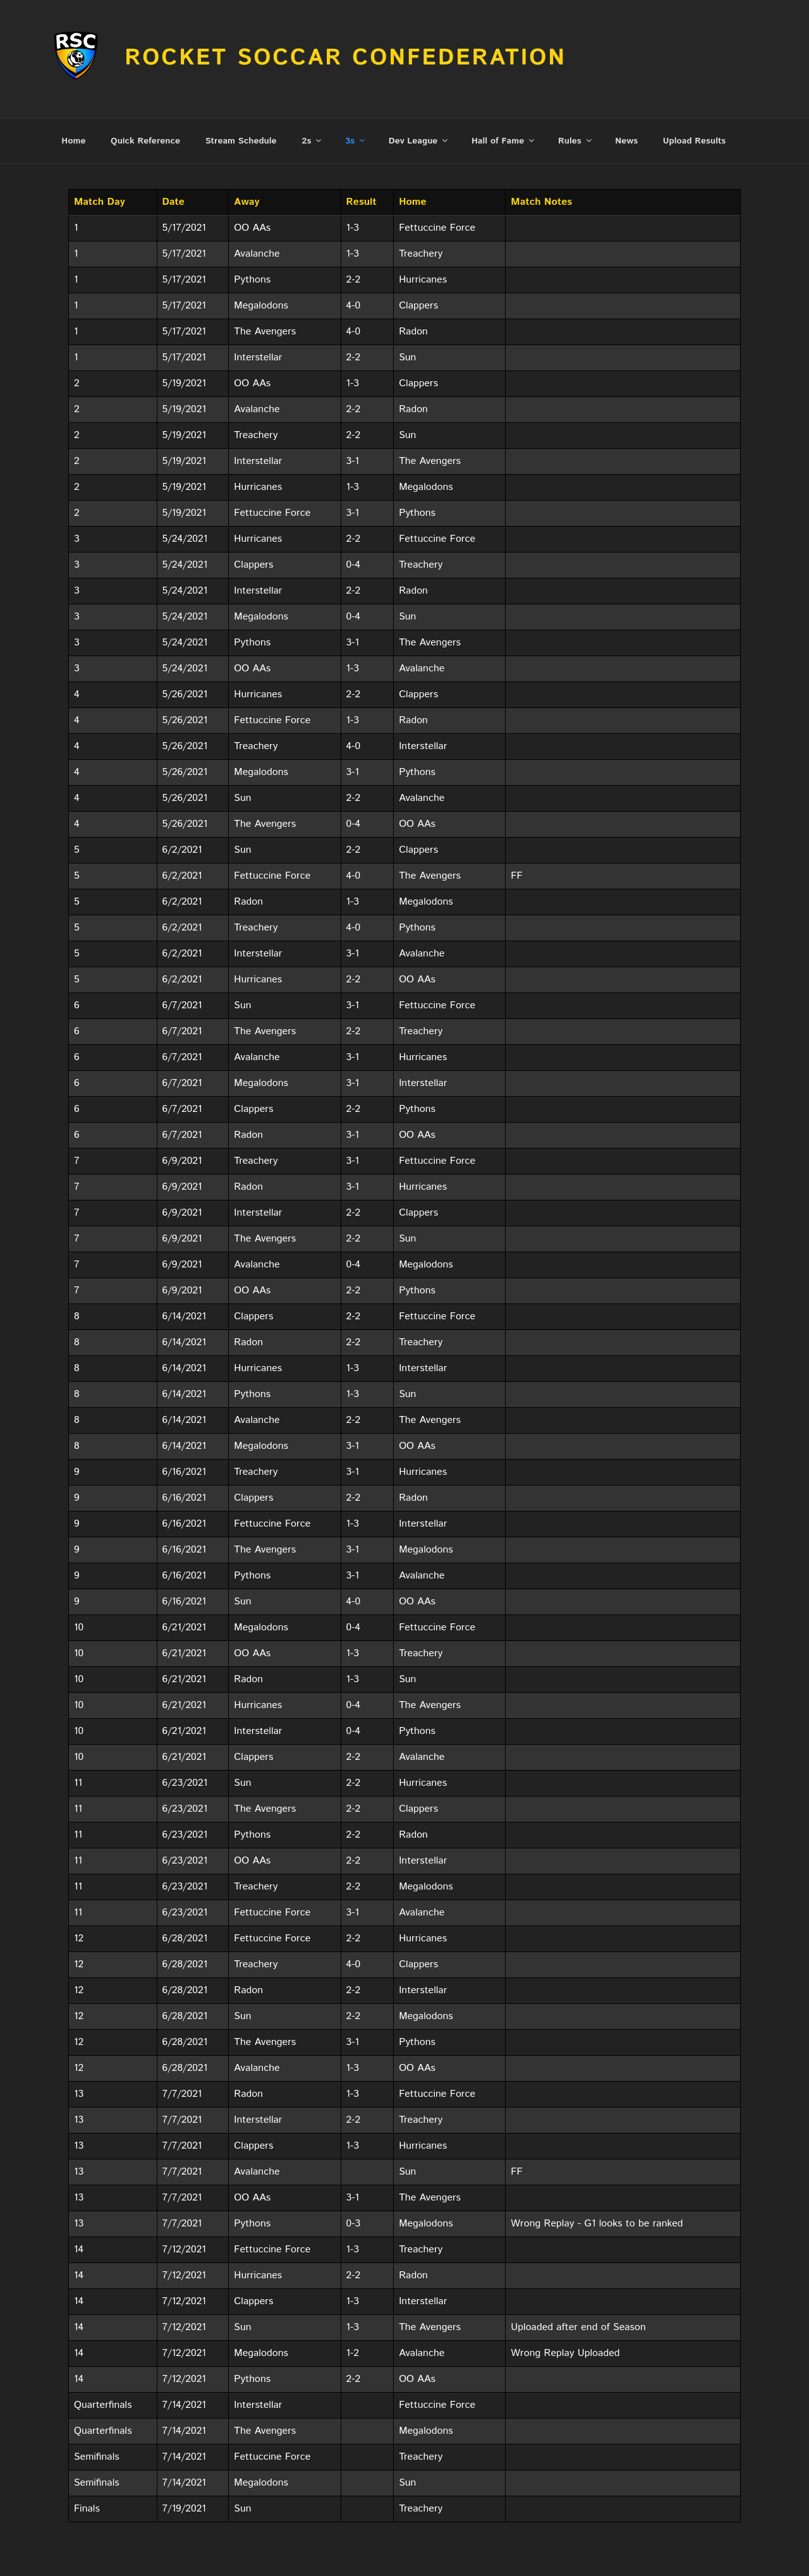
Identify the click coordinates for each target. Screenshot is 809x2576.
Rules (575, 93)
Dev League (419, 93)
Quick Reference (145, 93)
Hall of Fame (503, 93)
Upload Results (694, 93)
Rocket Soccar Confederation (345, 58)
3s (356, 93)
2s (312, 93)
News (626, 93)
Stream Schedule (241, 93)
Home (73, 93)
